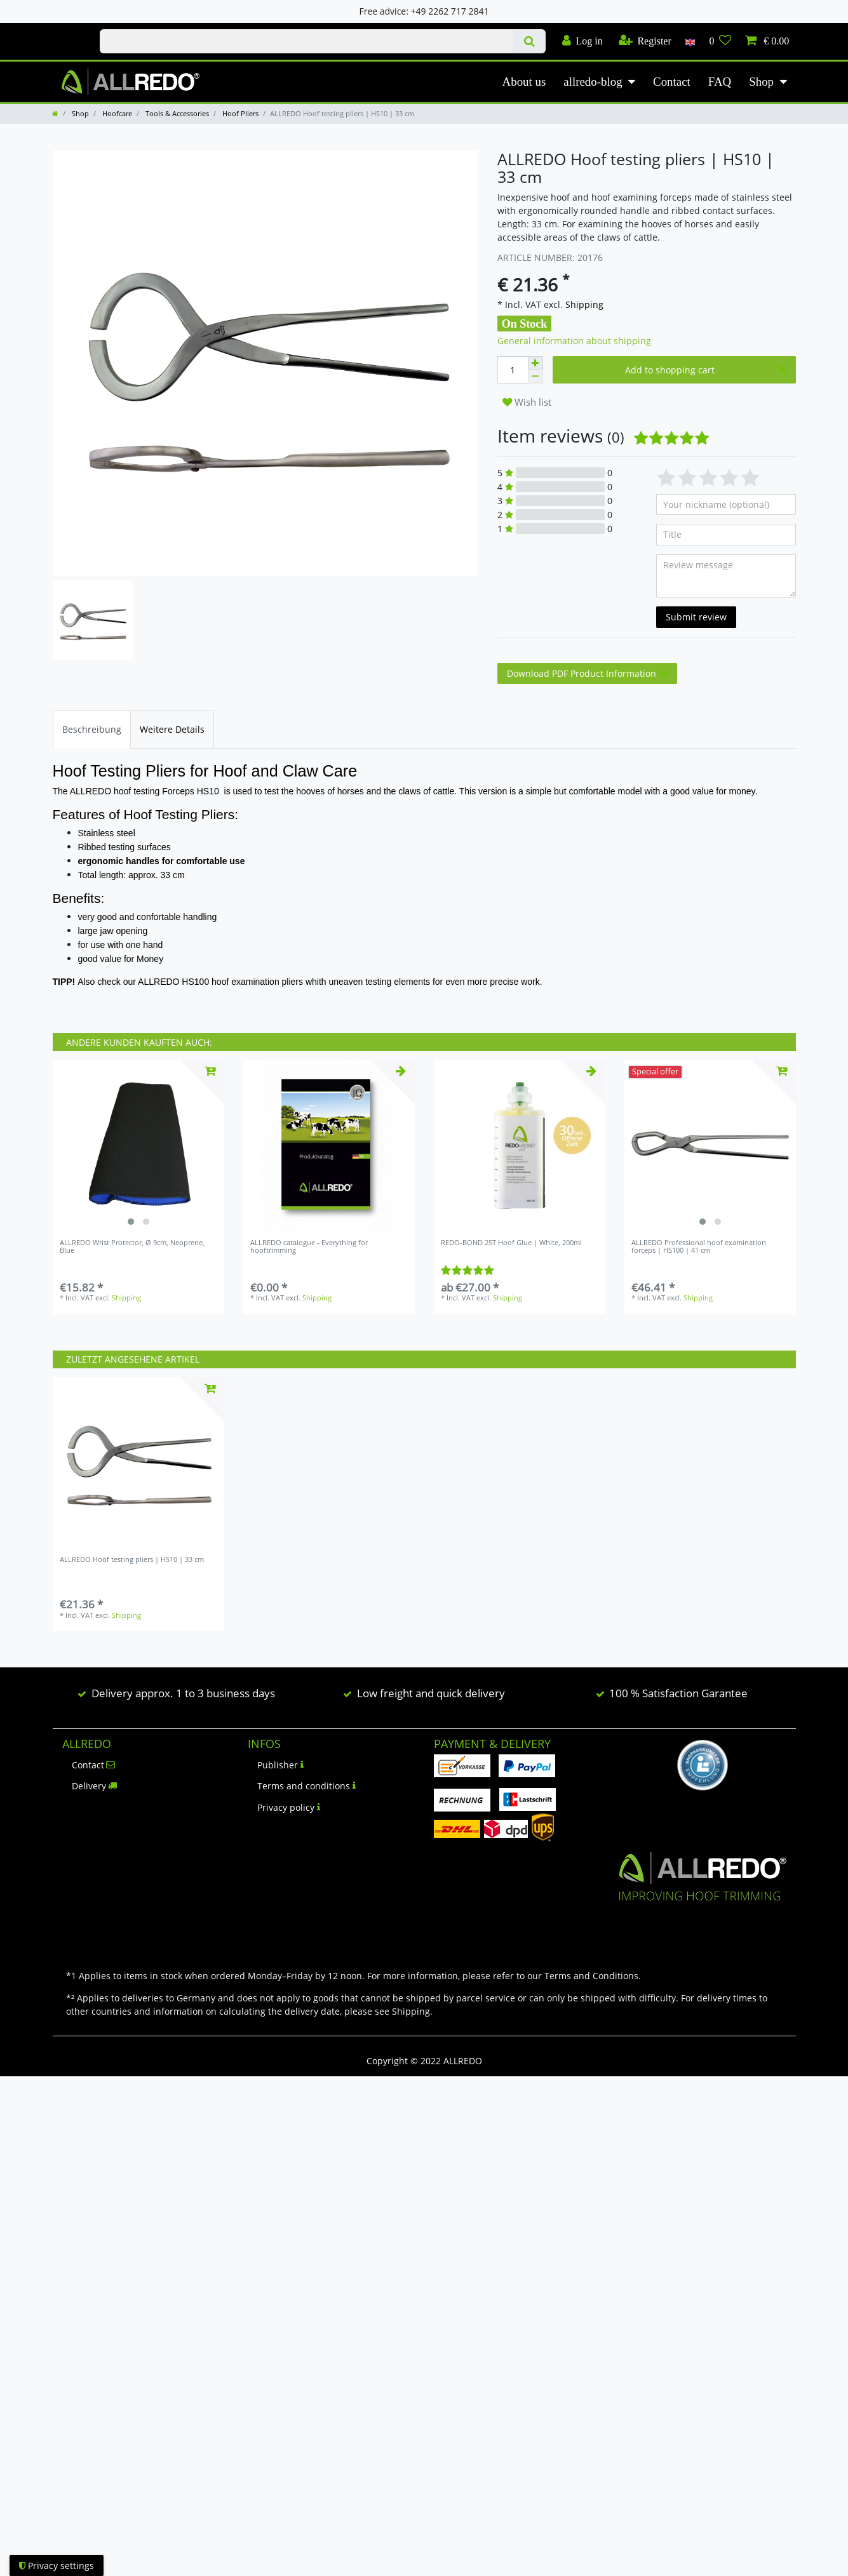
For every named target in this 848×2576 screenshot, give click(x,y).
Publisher (280, 1765)
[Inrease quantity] (535, 363)
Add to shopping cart (705, 370)
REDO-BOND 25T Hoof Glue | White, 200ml (511, 1243)
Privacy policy (288, 1807)
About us (524, 81)
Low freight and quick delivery (431, 1693)
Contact (671, 81)
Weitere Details (172, 729)
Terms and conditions (306, 1786)
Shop (761, 81)
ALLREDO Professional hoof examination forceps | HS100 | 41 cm (698, 1247)
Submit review (696, 617)
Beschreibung (91, 729)
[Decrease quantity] (535, 377)
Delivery (95, 1786)
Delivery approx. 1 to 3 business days (183, 1693)
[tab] (92, 729)
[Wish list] (720, 41)
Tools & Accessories (176, 113)
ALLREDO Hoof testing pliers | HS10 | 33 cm (132, 1560)
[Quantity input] (512, 370)
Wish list (526, 402)
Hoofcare (116, 113)
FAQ (719, 81)
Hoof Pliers (239, 113)
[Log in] (582, 41)
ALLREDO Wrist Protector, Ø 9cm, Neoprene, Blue (132, 1247)
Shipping (583, 304)
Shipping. (412, 2011)
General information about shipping (574, 341)
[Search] (529, 41)
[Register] (645, 41)
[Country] (690, 41)
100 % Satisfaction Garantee (678, 1693)
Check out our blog (63, 30)
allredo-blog (592, 81)
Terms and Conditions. (592, 1976)
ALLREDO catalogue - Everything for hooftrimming (309, 1247)
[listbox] (138, 1145)
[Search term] (306, 41)
